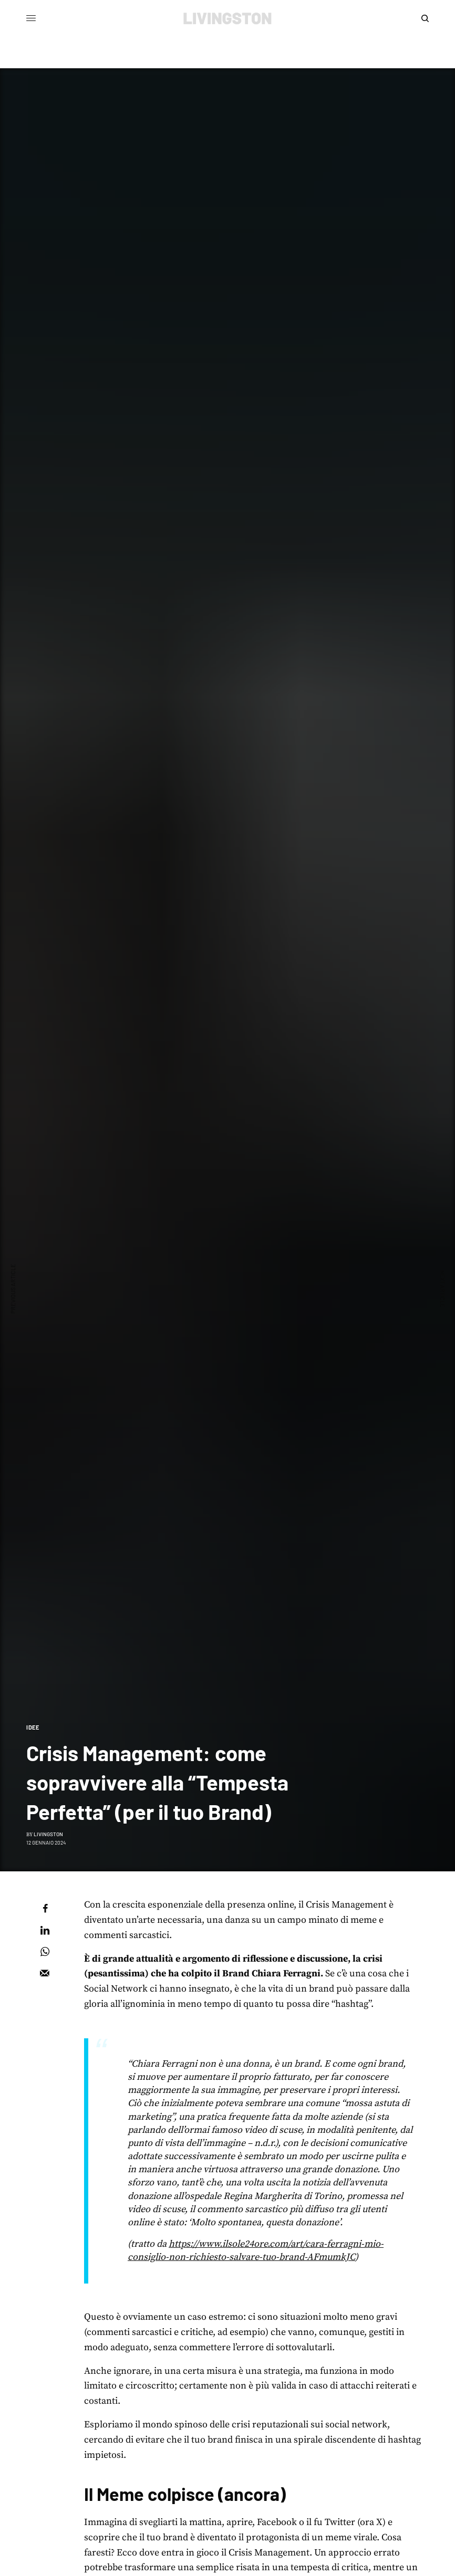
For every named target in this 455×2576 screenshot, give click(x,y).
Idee (32, 1727)
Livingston (48, 1834)
